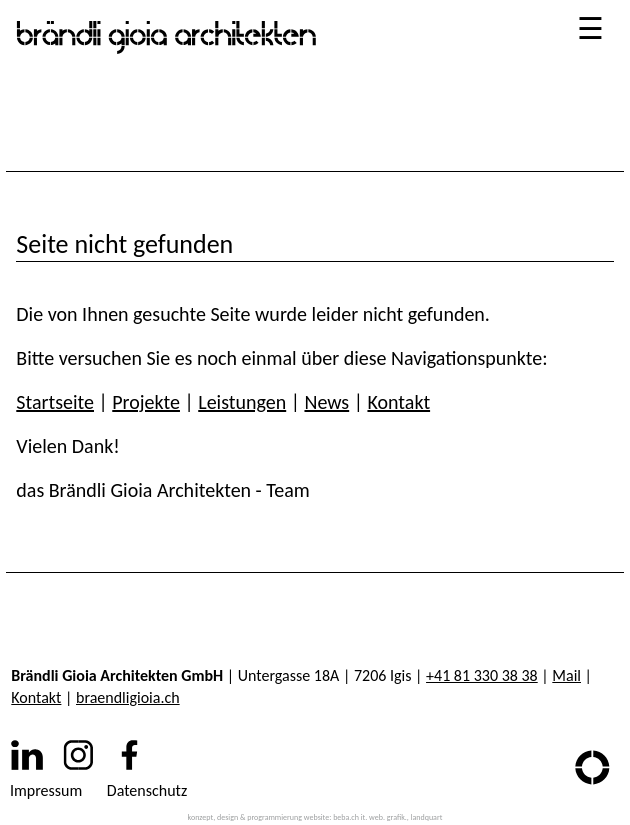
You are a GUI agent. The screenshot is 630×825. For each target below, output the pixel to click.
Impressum (46, 790)
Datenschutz (147, 790)
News (326, 402)
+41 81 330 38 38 (482, 675)
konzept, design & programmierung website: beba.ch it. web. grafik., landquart (315, 817)
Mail (566, 675)
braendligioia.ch (128, 697)
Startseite (55, 402)
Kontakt (398, 402)
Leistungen (242, 402)
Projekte (146, 402)
